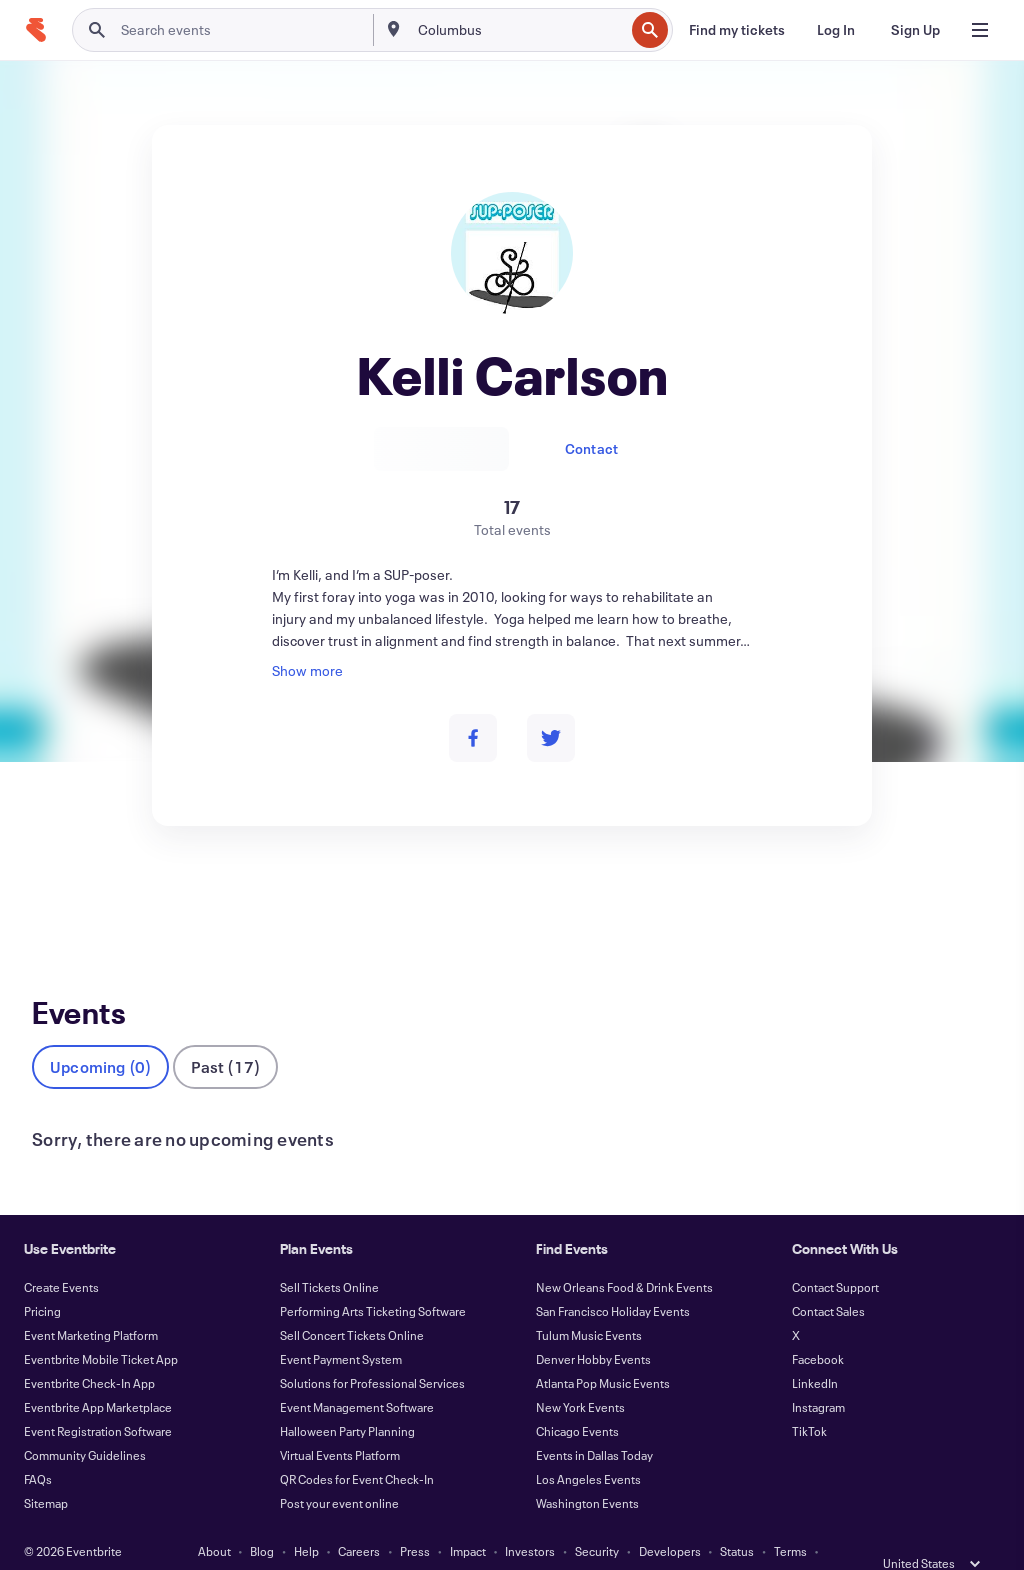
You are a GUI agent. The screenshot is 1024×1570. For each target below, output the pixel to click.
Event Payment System (341, 1326)
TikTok (809, 1398)
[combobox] (519, 30)
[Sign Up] (915, 30)
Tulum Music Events (589, 1302)
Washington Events (587, 1470)
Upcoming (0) (100, 1033)
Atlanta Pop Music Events (603, 1350)
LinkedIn (815, 1350)
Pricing (42, 1278)
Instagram (818, 1374)
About (214, 1518)
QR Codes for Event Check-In (357, 1446)
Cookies (499, 1542)
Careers (359, 1518)
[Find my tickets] (737, 30)
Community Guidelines (85, 1422)
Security (597, 1518)
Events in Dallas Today (594, 1422)
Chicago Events (577, 1398)
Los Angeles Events (588, 1446)
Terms (790, 1518)
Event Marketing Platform (91, 1302)
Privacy (351, 1542)
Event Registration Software (98, 1398)
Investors (530, 1518)
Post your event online (339, 1470)
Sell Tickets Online (329, 1254)
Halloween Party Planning (347, 1398)
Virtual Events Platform (340, 1422)
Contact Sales (828, 1278)
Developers (670, 1518)
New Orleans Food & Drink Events (624, 1254)
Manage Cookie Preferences (616, 1542)
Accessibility (424, 1542)
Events (53, 899)
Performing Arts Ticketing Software (373, 1278)
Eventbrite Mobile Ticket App (101, 1326)
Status (737, 1518)
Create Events (61, 1254)
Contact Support (835, 1254)
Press (415, 1518)
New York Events (580, 1374)
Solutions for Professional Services (372, 1350)
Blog (262, 1518)
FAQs (38, 1446)
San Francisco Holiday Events (613, 1278)
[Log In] (836, 30)
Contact (591, 448)
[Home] (36, 30)
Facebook (818, 1326)
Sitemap (46, 1470)
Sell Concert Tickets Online (352, 1302)
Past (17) (225, 1033)
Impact (468, 1518)
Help (306, 1518)
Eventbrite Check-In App (89, 1350)
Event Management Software (357, 1374)
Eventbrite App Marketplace (98, 1374)
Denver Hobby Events (593, 1326)
